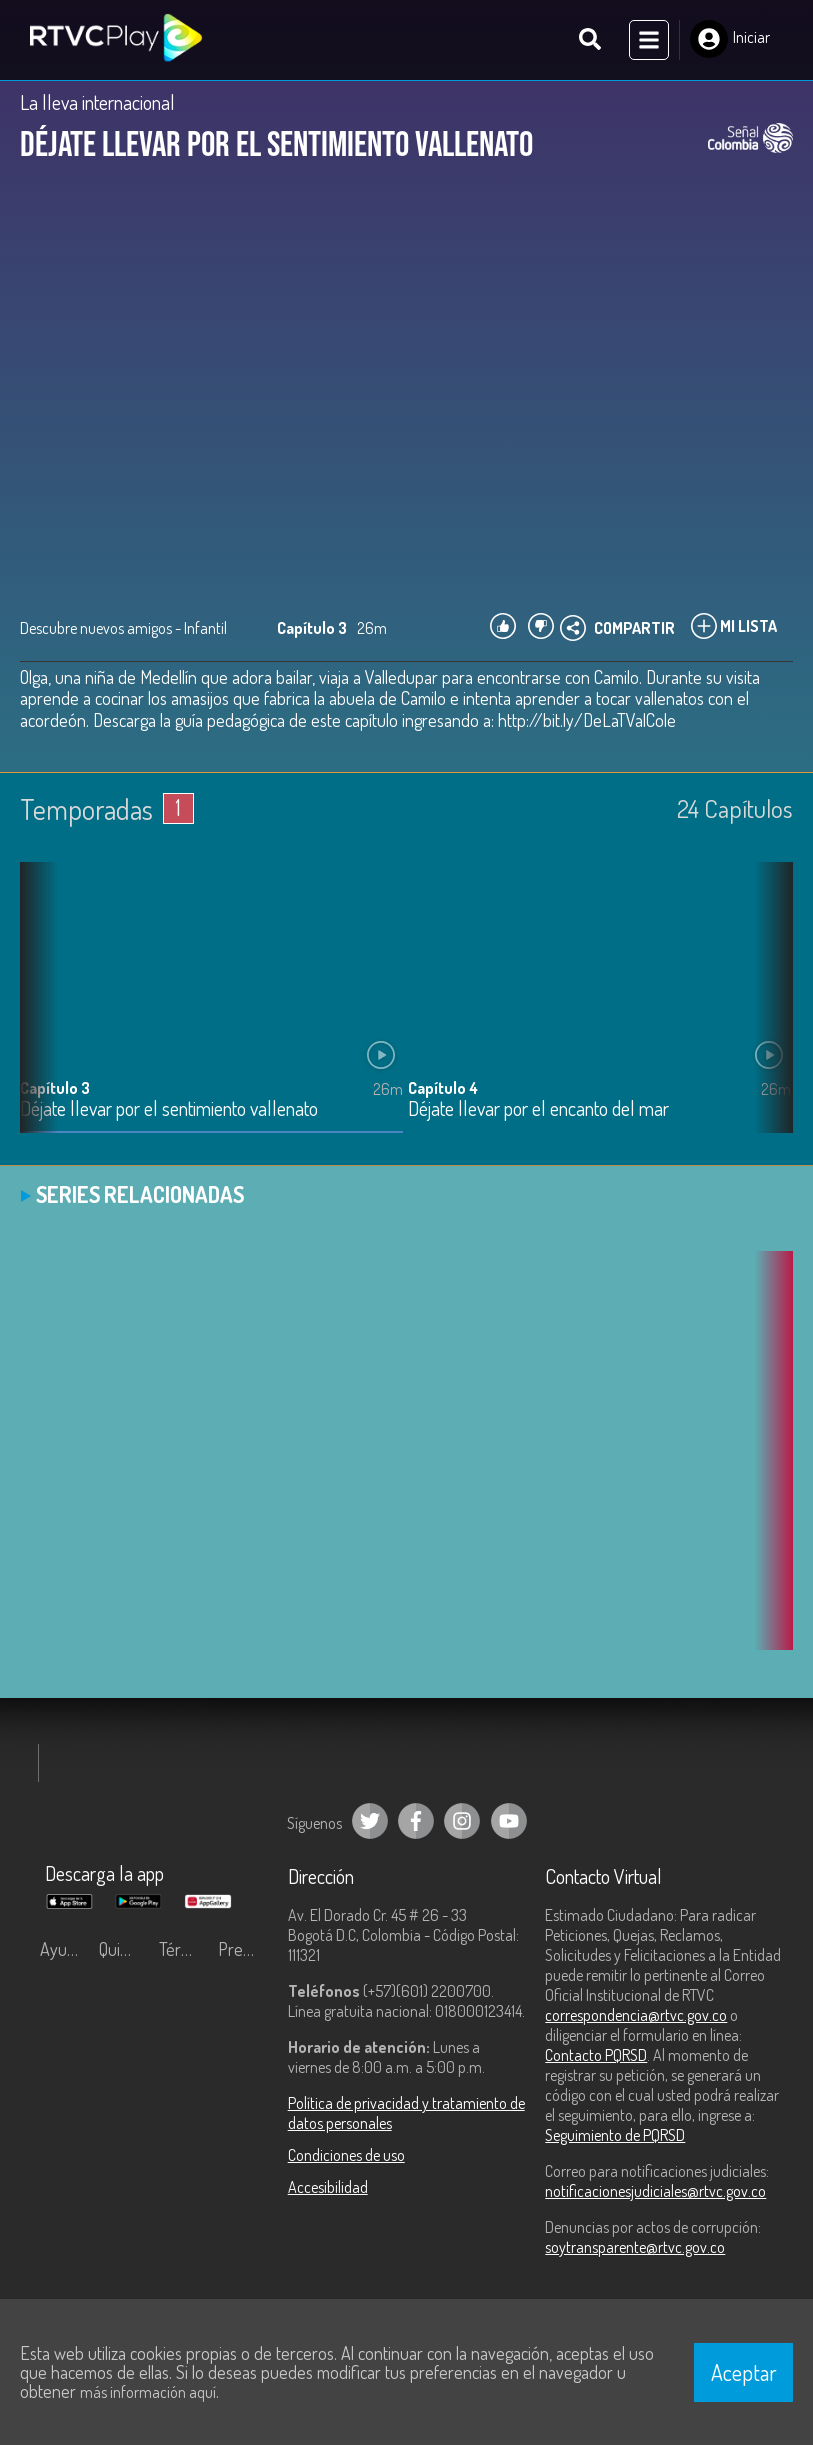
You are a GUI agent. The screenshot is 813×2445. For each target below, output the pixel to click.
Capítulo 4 (443, 1088)
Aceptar (744, 2372)
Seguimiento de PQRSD (615, 2135)
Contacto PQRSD (596, 2055)
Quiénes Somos (123, 1949)
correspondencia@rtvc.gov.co (636, 2015)
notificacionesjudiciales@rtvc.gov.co (655, 2191)
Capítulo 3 (55, 1088)
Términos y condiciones (183, 1949)
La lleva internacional (97, 102)
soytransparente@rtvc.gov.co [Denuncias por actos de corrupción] (635, 2247)
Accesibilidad (328, 2187)
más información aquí (148, 2392)
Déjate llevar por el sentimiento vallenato (169, 1109)
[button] (768, 1013)
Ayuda (62, 1949)
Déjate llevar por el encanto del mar (538, 1109)
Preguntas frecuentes (242, 1949)
